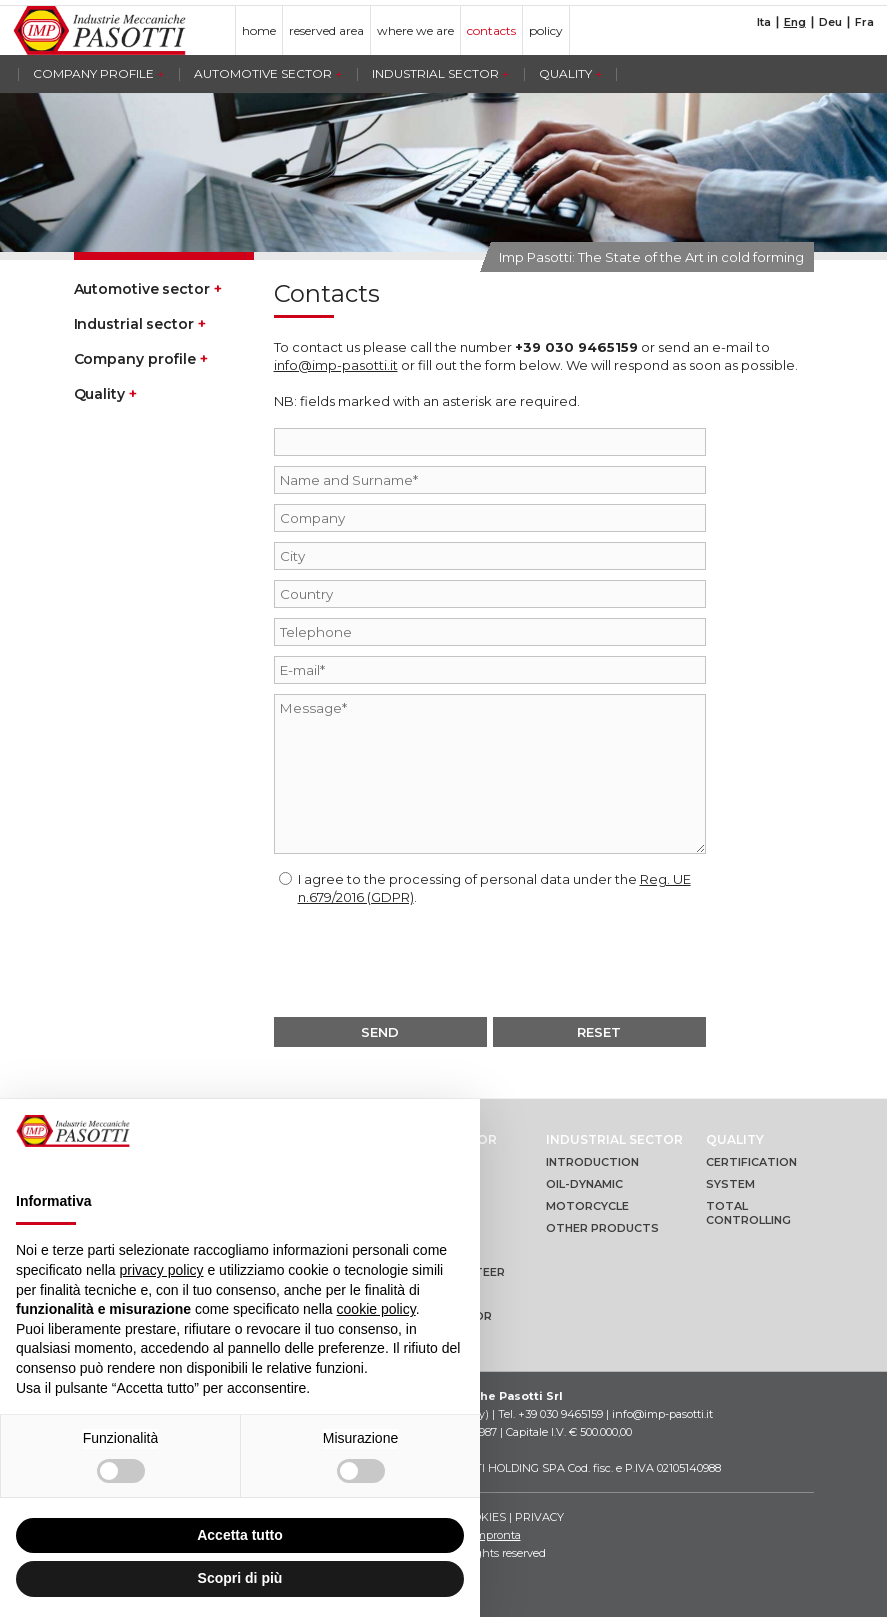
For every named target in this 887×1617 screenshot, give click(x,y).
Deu (830, 22)
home (259, 30)
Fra (864, 22)
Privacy (539, 1517)
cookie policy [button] (376, 1309)
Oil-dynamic (584, 1184)
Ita (764, 22)
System (730, 1184)
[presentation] (490, 960)
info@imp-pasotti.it (336, 365)
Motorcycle (587, 1206)
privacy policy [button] (162, 1270)
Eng (795, 22)
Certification (751, 1162)
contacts (491, 30)
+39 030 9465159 (576, 347)
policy (546, 30)
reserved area (326, 30)
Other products (602, 1228)
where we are (415, 30)
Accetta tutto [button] (240, 1535)
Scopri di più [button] (240, 1578)
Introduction (592, 1162)
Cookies (482, 1517)
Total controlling (748, 1213)
